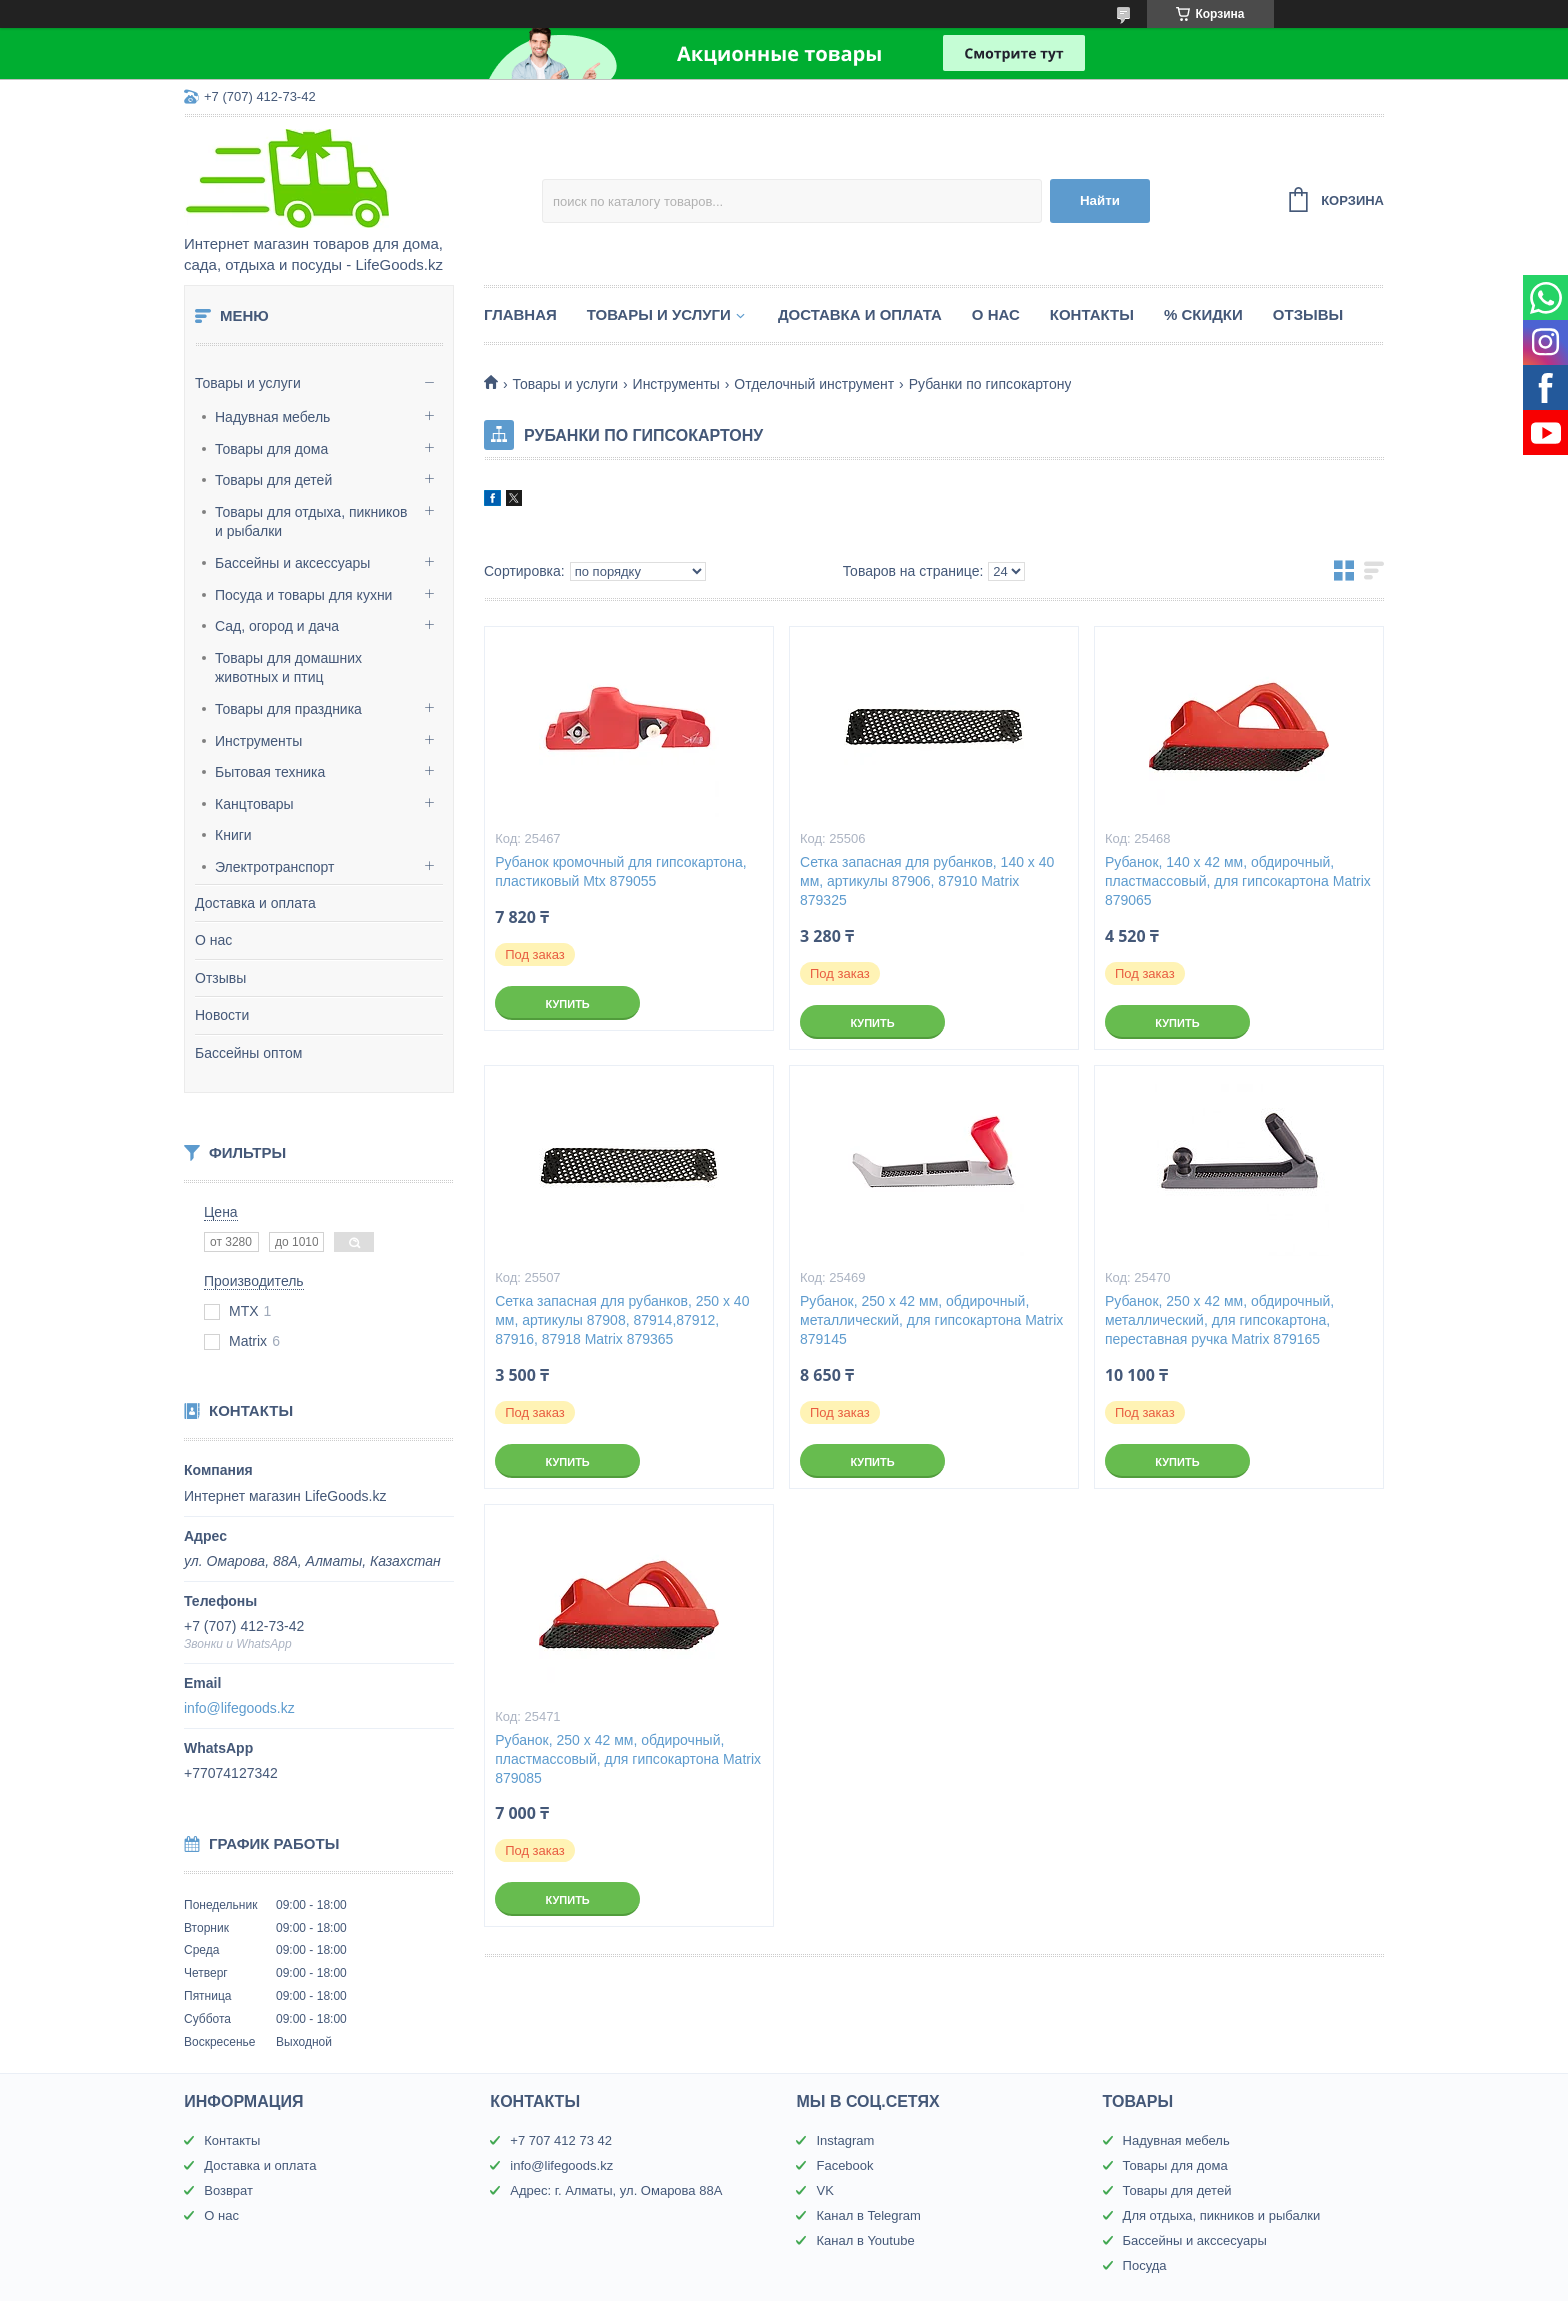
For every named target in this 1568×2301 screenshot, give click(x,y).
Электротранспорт (275, 867)
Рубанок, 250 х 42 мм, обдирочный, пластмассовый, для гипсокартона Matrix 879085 (628, 1759)
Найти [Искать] (1100, 200)
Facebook (844, 2165)
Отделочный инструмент (814, 384)
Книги (233, 835)
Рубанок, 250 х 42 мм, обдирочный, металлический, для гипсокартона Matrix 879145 (931, 1320)
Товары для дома (271, 449)
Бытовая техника (270, 772)
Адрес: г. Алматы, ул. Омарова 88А (616, 2190)
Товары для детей (273, 480)
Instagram (845, 2140)
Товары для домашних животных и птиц (288, 668)
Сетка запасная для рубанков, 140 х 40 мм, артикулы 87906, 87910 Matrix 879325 (927, 881)
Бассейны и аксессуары (292, 563)
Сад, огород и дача (277, 626)
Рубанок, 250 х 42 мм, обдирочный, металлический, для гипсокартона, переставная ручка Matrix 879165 (1219, 1320)
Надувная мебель (272, 417)
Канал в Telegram (868, 2215)
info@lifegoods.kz (239, 1708)
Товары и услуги (248, 383)
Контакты (1092, 314)
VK (824, 2190)
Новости (222, 1015)
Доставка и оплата (255, 903)
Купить (567, 1004)
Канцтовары (254, 804)
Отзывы (220, 978)
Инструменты (258, 741)
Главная (520, 314)
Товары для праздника (288, 709)
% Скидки (1203, 314)
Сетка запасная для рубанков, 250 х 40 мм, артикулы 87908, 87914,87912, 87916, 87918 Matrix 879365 (622, 1320)
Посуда (1145, 2265)
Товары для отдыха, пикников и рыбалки (311, 522)
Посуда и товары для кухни (303, 595)
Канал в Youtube (865, 2240)
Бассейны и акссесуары (1195, 2240)
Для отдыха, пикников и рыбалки (1222, 2215)
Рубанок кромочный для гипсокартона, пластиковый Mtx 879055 (621, 871)
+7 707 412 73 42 (561, 2140)
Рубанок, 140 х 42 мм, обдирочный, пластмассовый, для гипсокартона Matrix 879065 (1238, 881)
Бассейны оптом (248, 1053)
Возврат (228, 2190)
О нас (213, 940)
